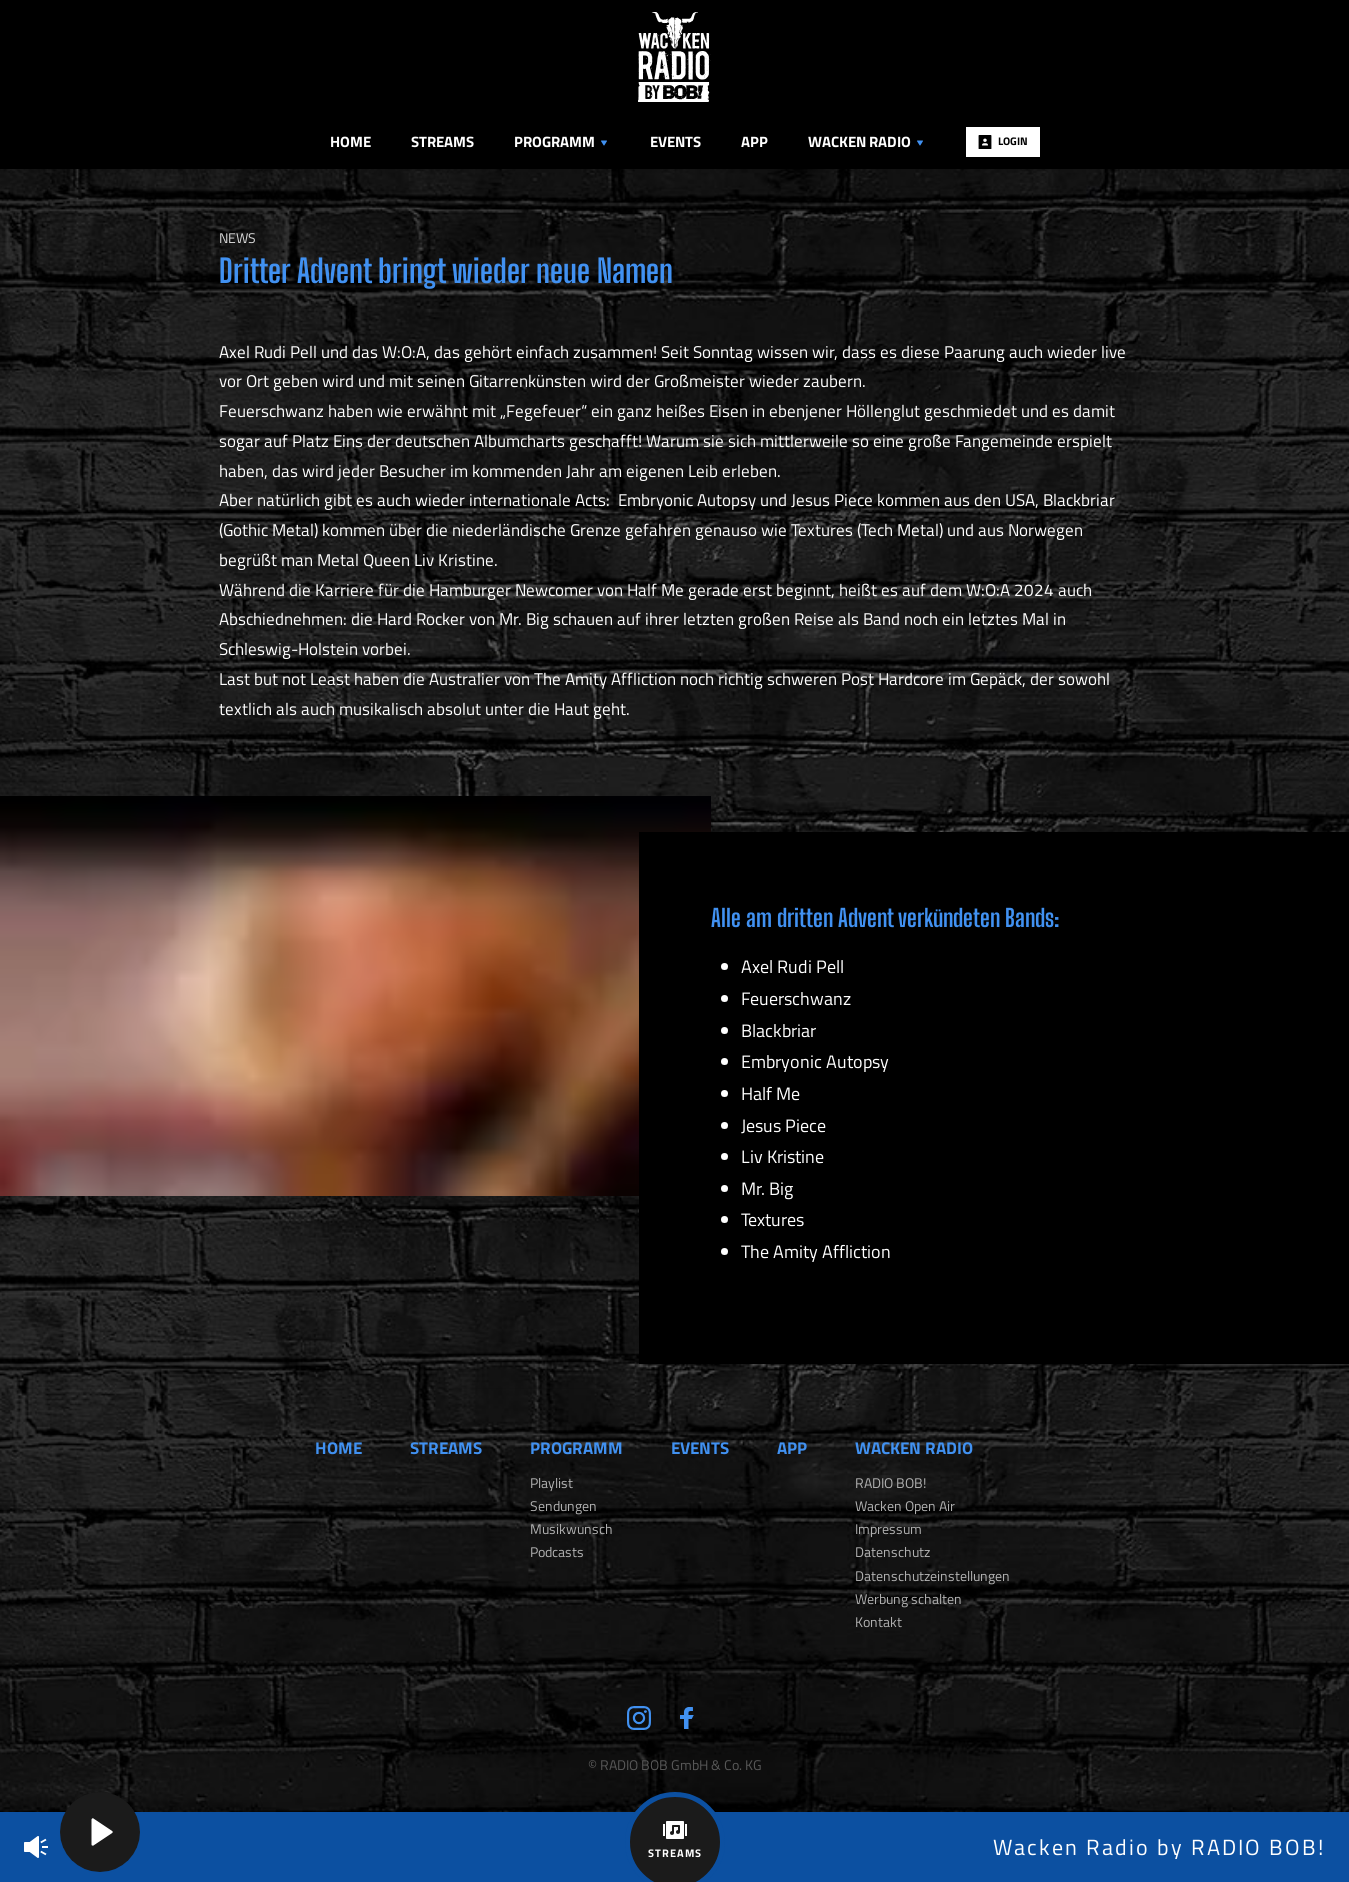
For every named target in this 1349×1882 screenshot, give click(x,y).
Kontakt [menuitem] (878, 1622)
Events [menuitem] (675, 141)
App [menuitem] (754, 141)
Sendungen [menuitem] (563, 1506)
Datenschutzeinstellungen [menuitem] (932, 1576)
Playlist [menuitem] (551, 1483)
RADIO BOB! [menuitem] (890, 1483)
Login (1003, 141)
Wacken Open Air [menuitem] (905, 1506)
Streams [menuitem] (442, 141)
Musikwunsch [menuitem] (571, 1529)
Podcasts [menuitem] (557, 1552)
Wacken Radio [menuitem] (867, 141)
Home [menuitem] (350, 141)
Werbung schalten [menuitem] (908, 1599)
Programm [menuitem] (562, 141)
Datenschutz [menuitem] (892, 1552)
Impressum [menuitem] (888, 1529)
